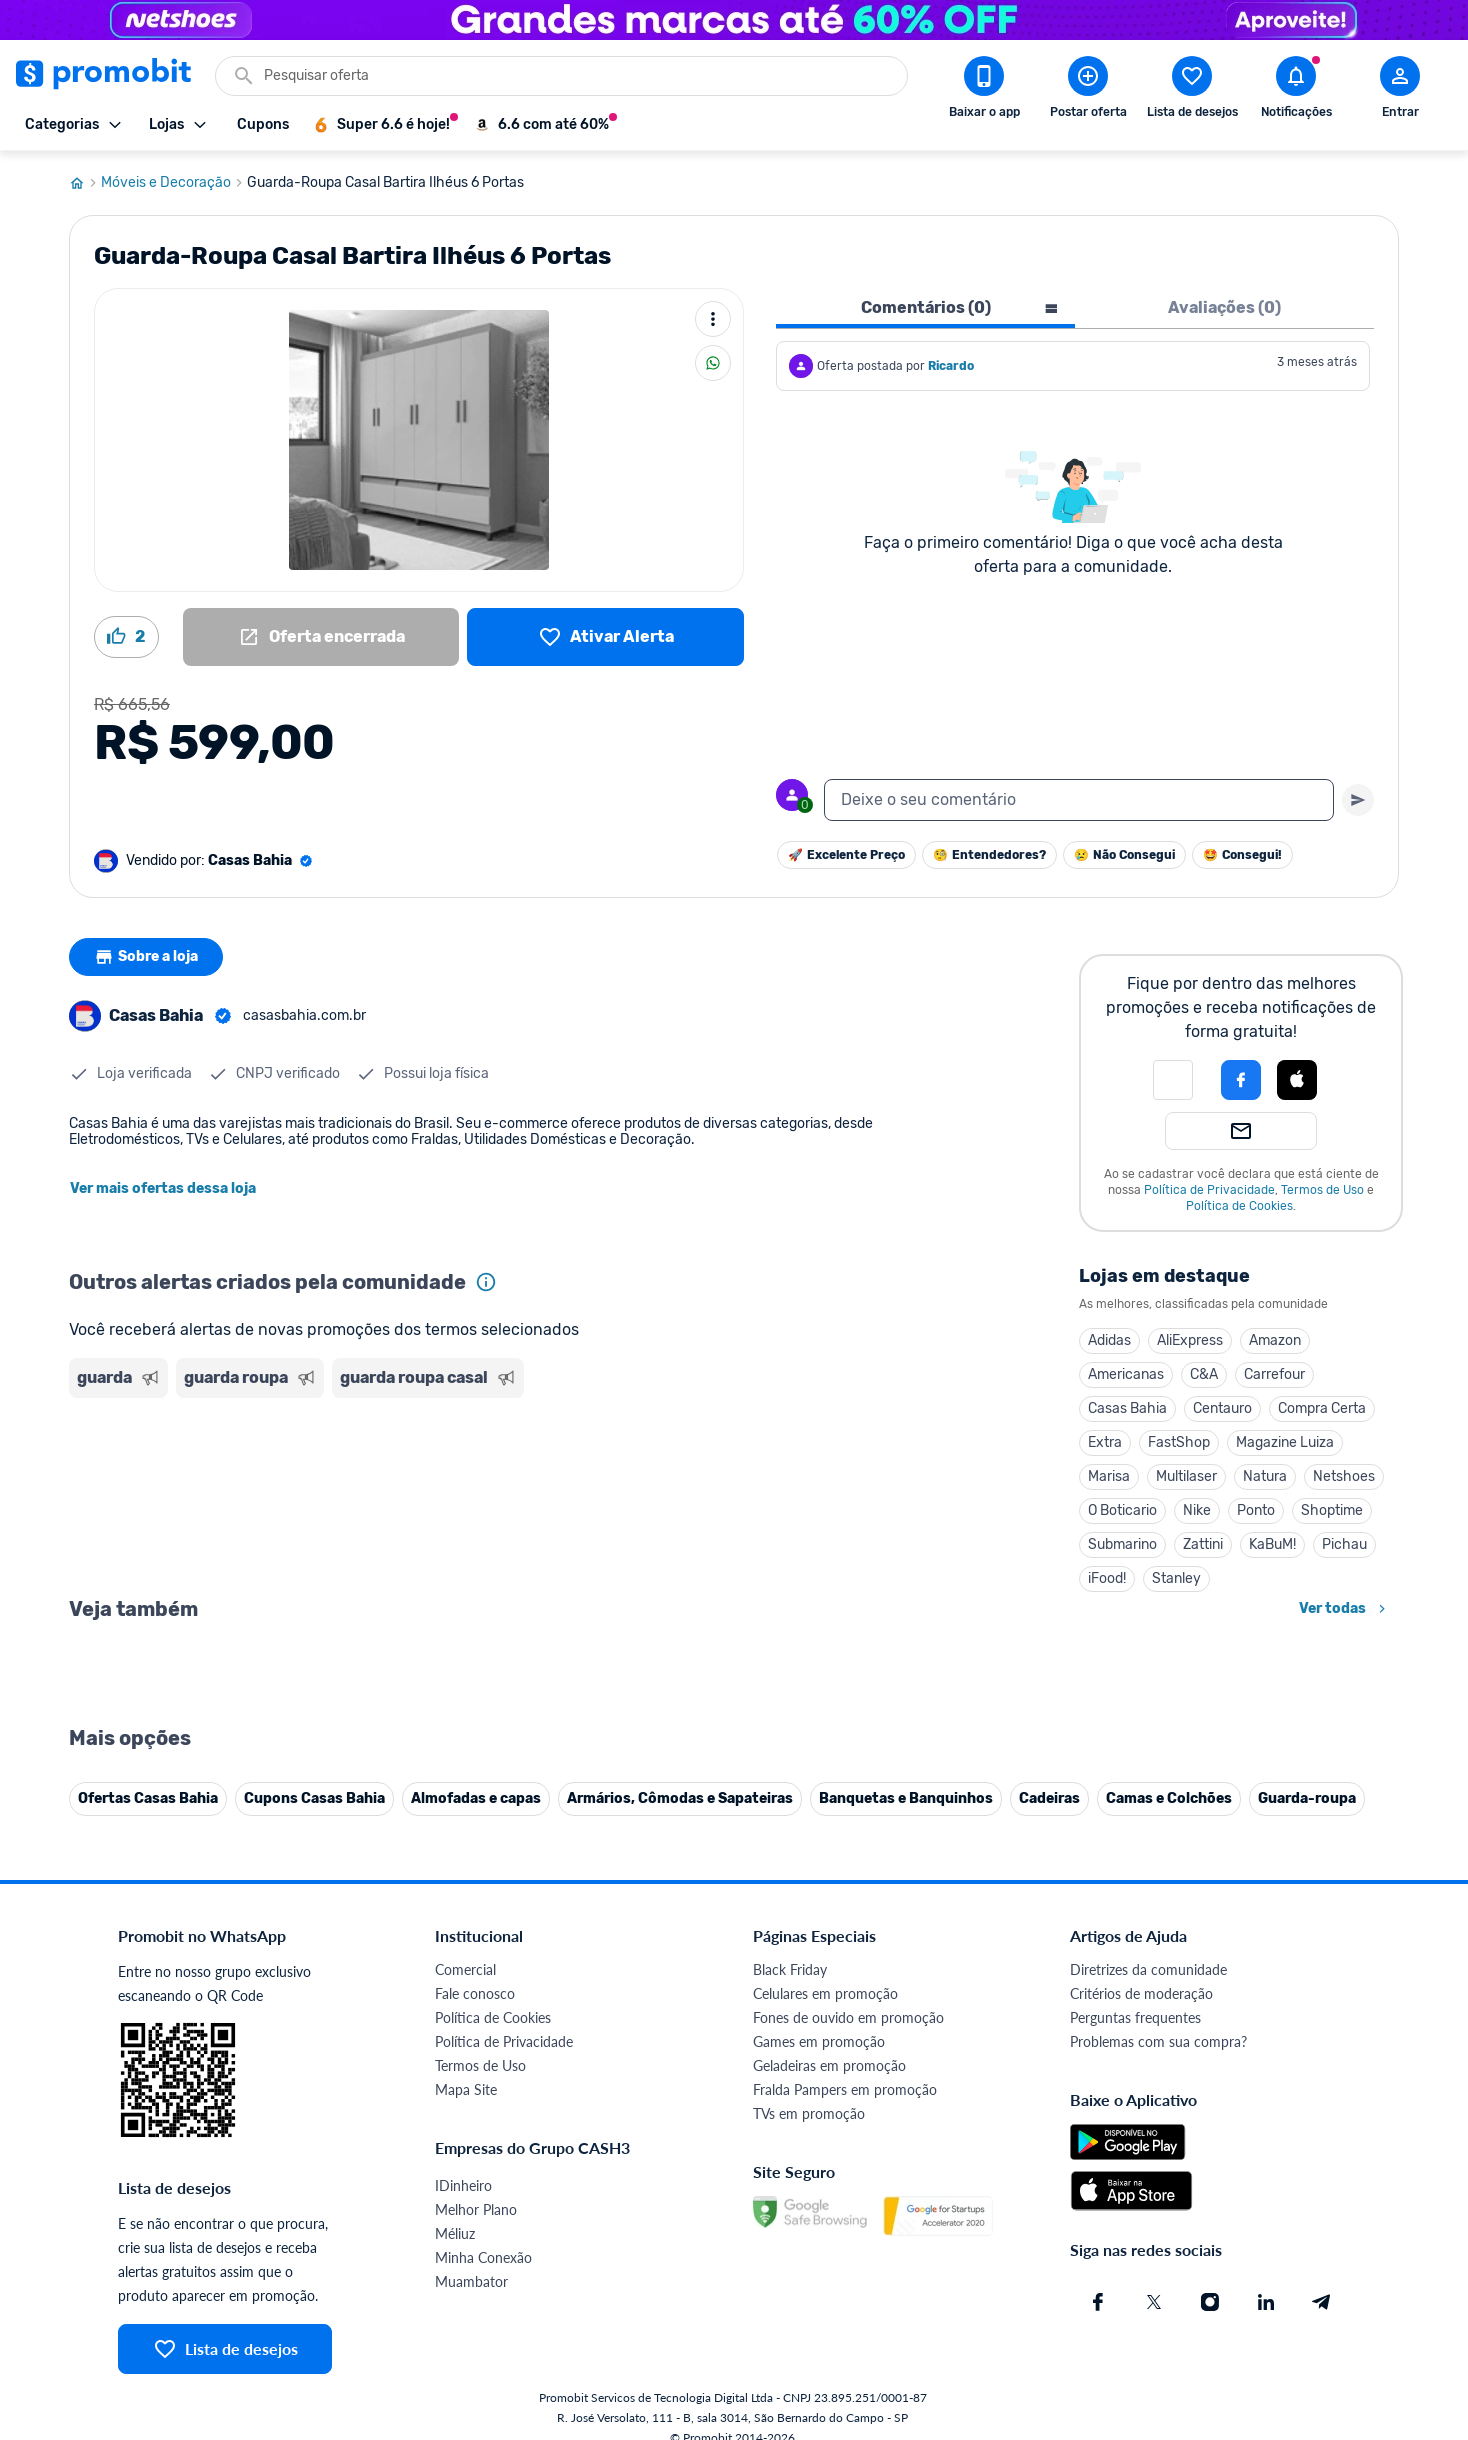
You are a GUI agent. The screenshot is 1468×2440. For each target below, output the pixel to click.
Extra (1105, 1442)
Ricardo (951, 366)
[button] (1173, 1080)
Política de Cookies (1239, 1206)
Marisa (1109, 1476)
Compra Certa (1322, 1408)
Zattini (1203, 1544)
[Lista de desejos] (605, 637)
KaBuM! (1272, 1544)
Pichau (1344, 1544)
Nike (1197, 1510)
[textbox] (1079, 800)
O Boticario (1122, 1510)
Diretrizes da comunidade (1148, 2411)
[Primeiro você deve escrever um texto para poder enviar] (1358, 800)
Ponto (1256, 1510)
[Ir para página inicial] (85, 183)
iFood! (1107, 1578)
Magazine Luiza (1285, 1442)
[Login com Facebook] (1241, 1080)
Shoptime (1332, 1510)
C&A (1204, 1374)
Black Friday (790, 2411)
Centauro (1222, 1408)
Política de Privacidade (1209, 1190)
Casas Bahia (1127, 1408)
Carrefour (1274, 1374)
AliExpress (1190, 1340)
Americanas (1126, 1374)
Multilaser (1186, 1476)
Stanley (1176, 1578)
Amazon (1275, 1340)
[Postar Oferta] (1088, 91)
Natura (1265, 1476)
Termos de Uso (1322, 1190)
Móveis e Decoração (174, 183)
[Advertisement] (453, 1483)
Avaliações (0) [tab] (1224, 307)
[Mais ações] (713, 319)
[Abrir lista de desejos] (1192, 91)
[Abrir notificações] (1296, 91)
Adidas (1109, 1340)
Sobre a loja (146, 957)
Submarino (1122, 1544)
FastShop (1179, 1442)
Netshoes (1344, 1476)
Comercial (465, 2411)
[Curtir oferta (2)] (126, 637)
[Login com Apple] (1297, 1080)
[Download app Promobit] (984, 91)
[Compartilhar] (713, 363)
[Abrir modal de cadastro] (1400, 91)
